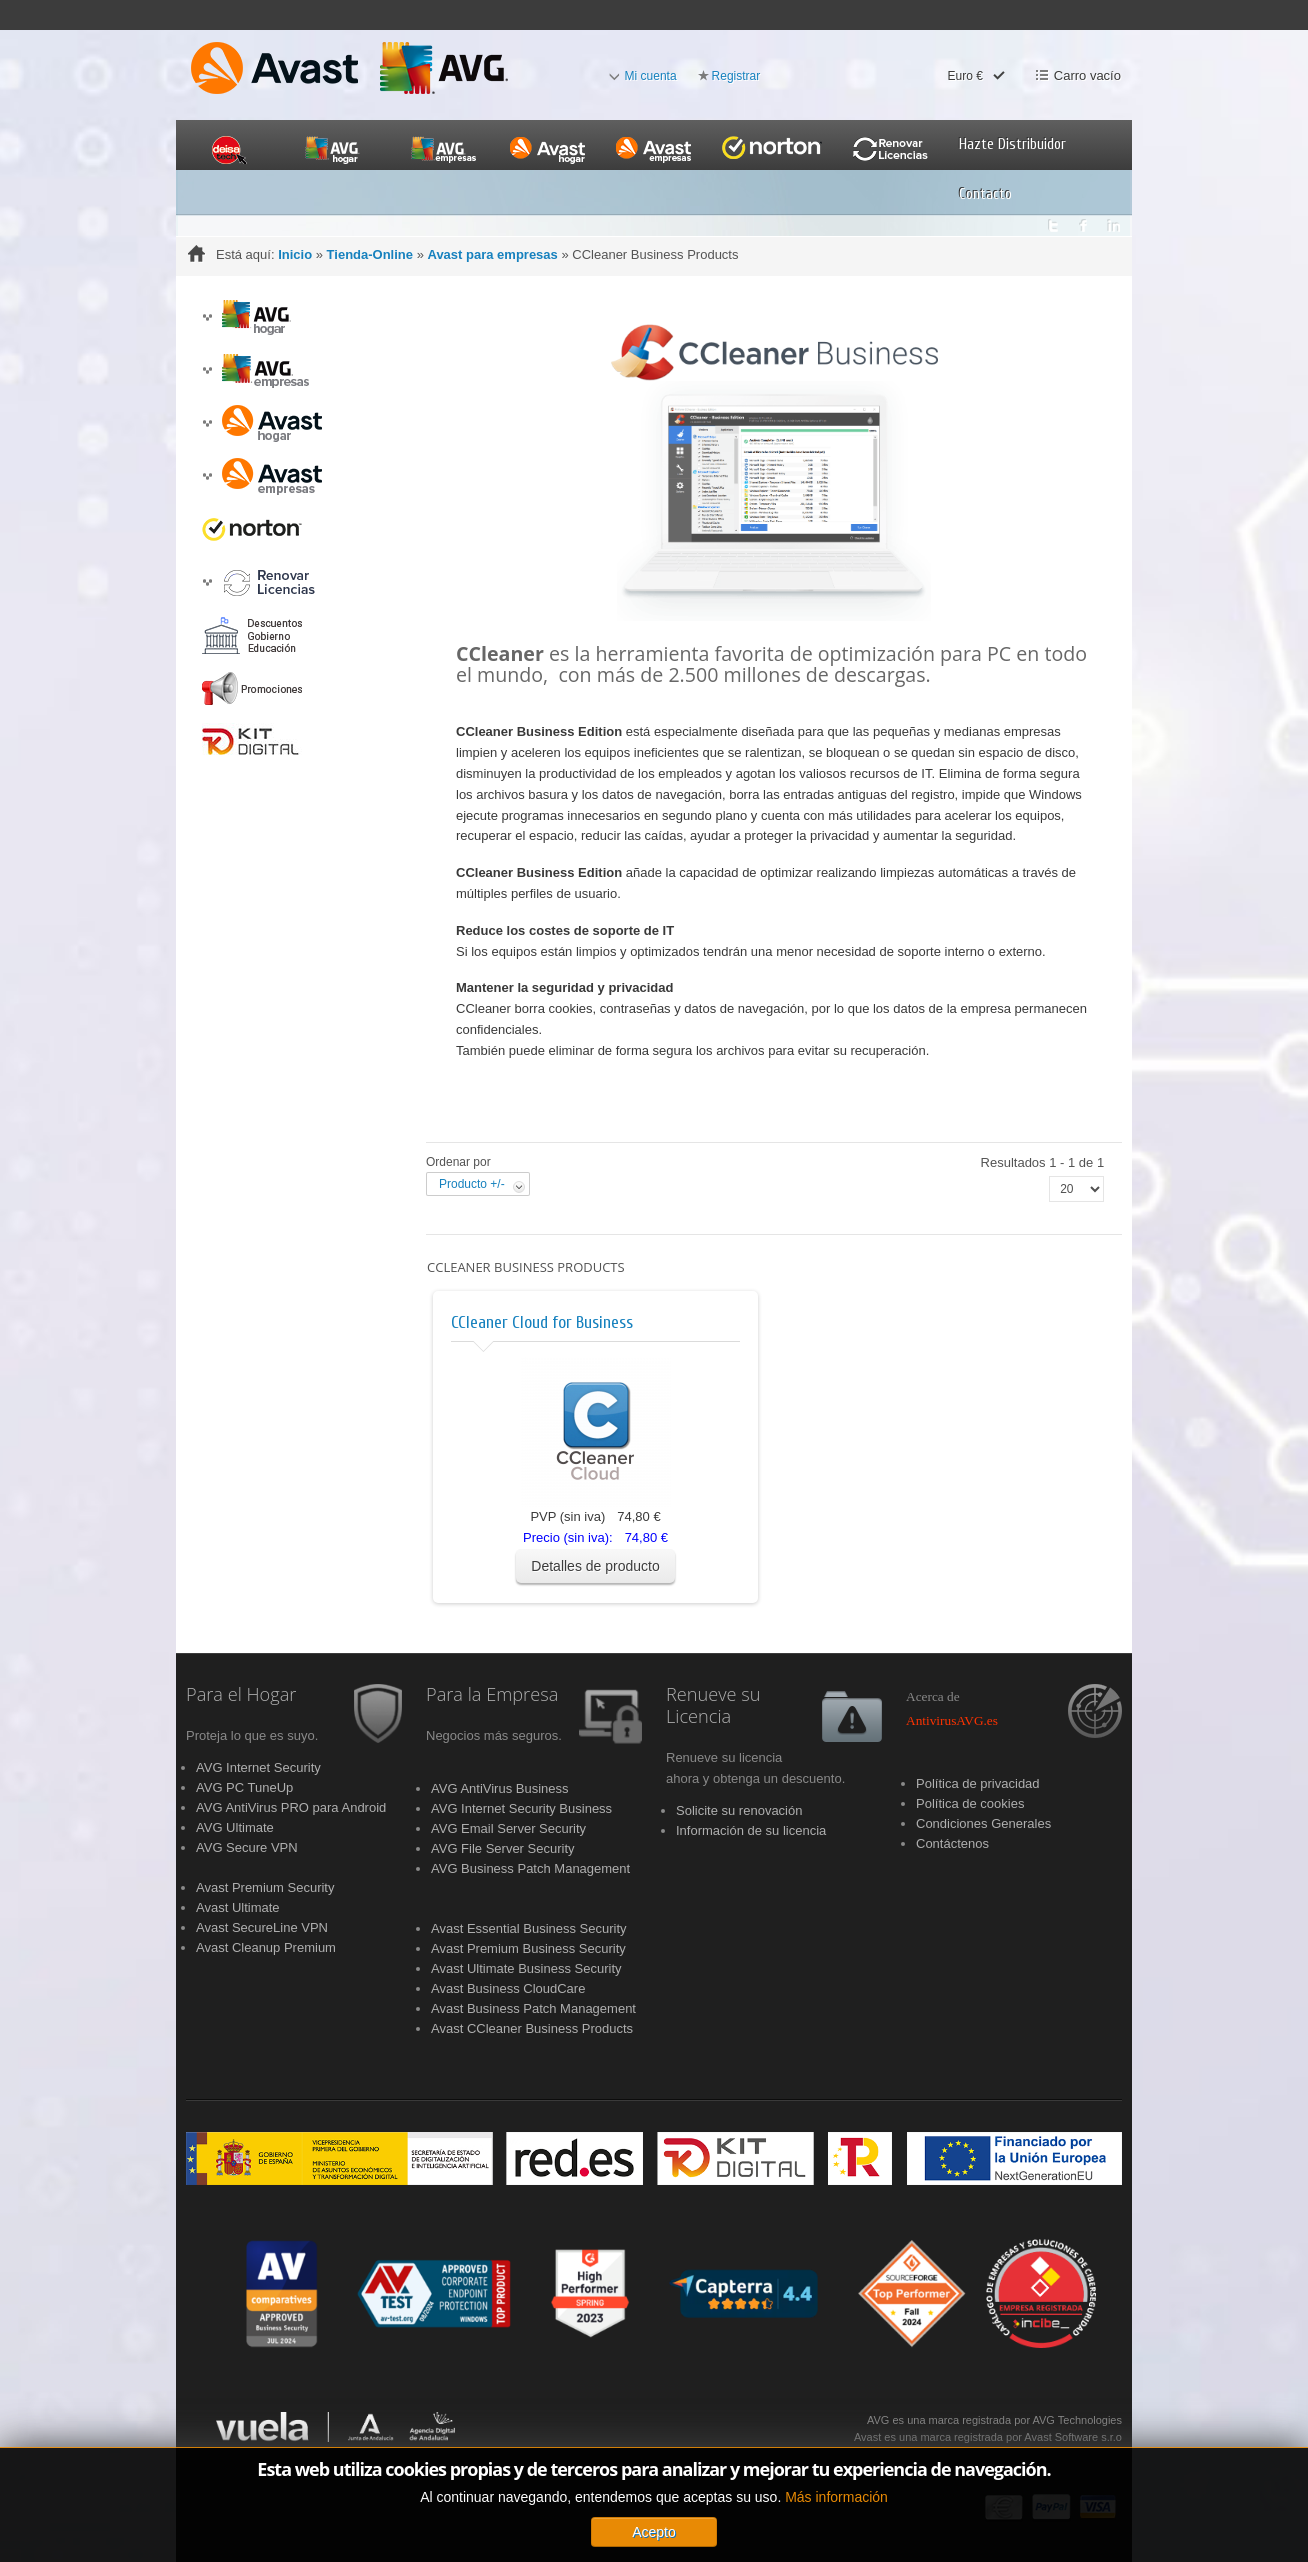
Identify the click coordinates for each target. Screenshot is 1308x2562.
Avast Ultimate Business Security (526, 1968)
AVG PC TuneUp (244, 1787)
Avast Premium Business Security (528, 1948)
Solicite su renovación (739, 1810)
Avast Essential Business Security (529, 1928)
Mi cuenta (651, 76)
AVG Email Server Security (508, 1828)
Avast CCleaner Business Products (532, 2028)
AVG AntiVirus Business (500, 1788)
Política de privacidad (978, 1783)
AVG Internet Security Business (521, 1808)
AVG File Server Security (503, 1848)
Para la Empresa (492, 1695)
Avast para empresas (492, 254)
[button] (207, 317)
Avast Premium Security (265, 1887)
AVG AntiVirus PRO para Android (291, 1807)
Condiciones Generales (983, 1823)
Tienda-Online (370, 254)
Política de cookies (970, 1803)
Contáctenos (952, 1843)
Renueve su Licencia (713, 1706)
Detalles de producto (595, 1566)
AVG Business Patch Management (530, 1868)
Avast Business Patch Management (533, 2008)
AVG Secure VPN (247, 1847)
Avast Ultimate (238, 1907)
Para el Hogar (241, 1695)
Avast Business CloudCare (508, 1988)
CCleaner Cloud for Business (542, 1322)
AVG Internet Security (258, 1767)
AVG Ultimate (235, 1827)
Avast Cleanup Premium (266, 1947)
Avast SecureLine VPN (262, 1927)
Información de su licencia (751, 1830)
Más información (836, 2542)
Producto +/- (472, 1184)
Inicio (295, 254)
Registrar (736, 76)
